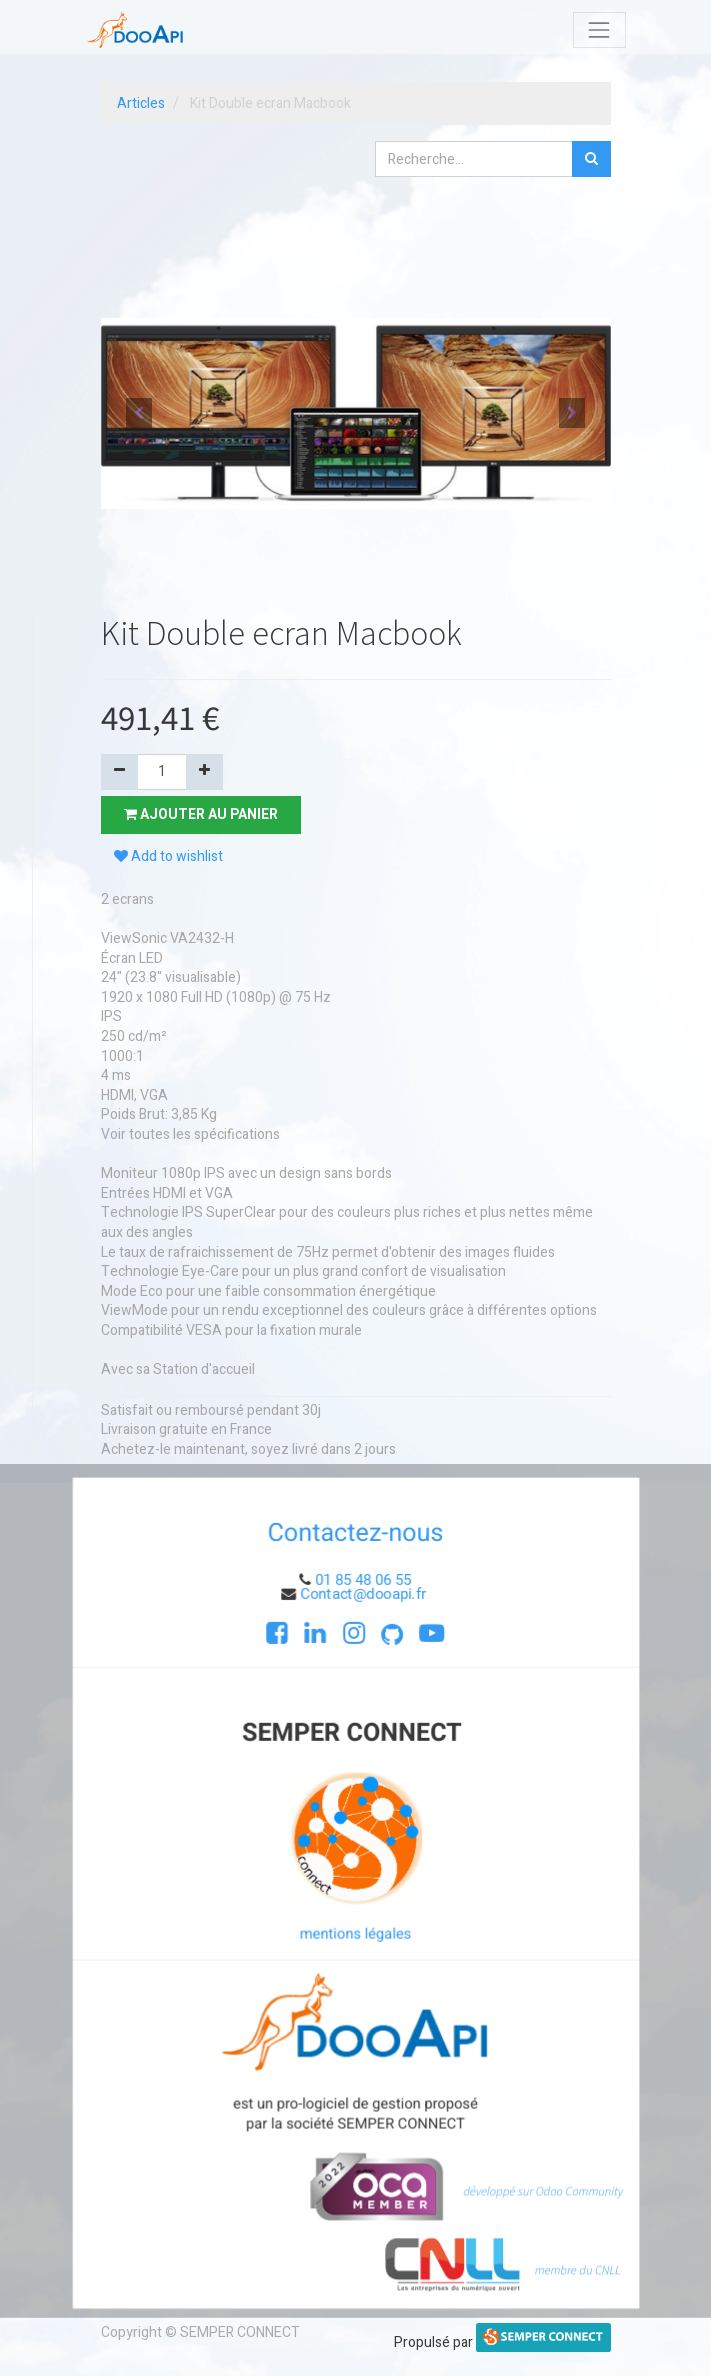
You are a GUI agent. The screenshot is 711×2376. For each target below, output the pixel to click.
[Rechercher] (591, 159)
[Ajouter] (204, 772)
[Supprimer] (119, 772)
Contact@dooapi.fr (364, 1598)
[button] (139, 413)
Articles (141, 103)
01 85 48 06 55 (363, 1584)
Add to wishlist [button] (168, 856)
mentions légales (356, 1933)
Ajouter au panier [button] (201, 814)
